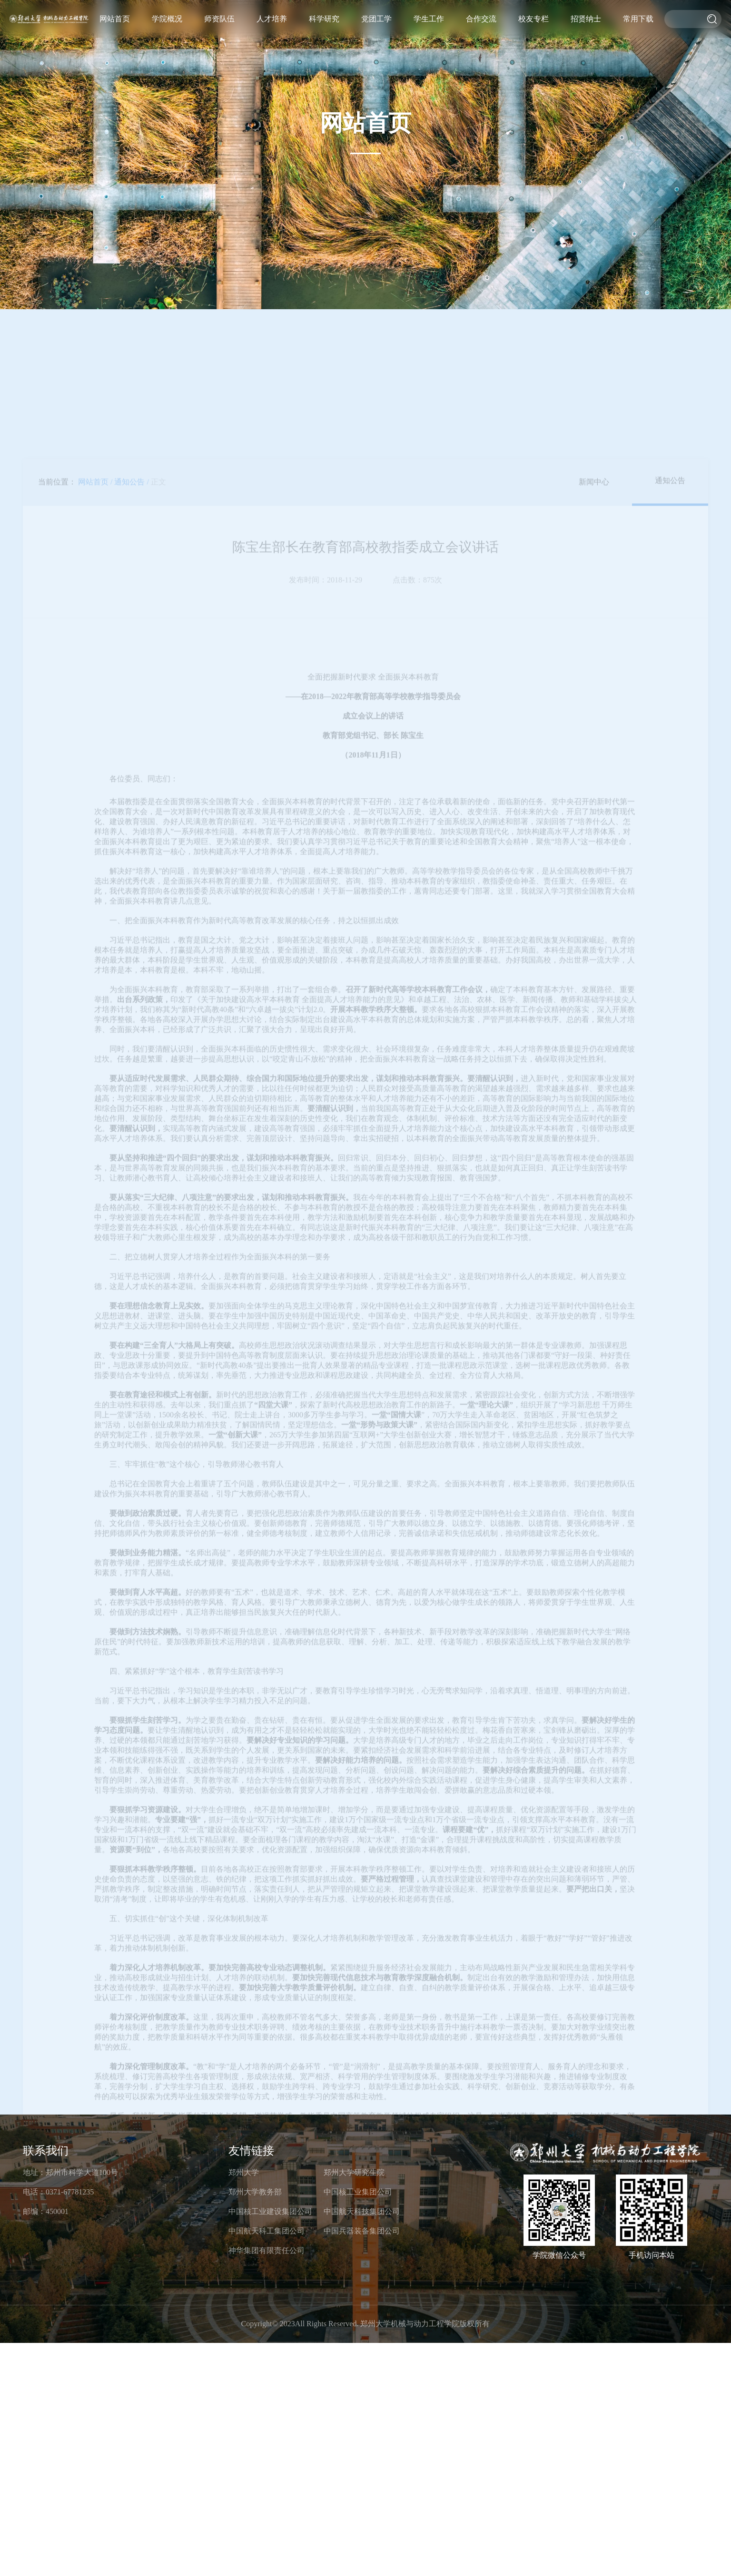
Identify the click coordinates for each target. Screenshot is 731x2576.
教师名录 (409, 53)
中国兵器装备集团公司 (362, 2231)
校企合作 (557, 66)
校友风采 (593, 68)
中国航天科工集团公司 (266, 2231)
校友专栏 (590, 19)
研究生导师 (406, 57)
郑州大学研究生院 (354, 2172)
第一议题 (492, 83)
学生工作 (529, 19)
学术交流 (561, 62)
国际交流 (564, 59)
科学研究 (467, 19)
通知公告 (670, 269)
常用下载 (651, 19)
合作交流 (559, 19)
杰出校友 (586, 75)
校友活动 (597, 64)
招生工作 (431, 83)
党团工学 (498, 19)
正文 (158, 270)
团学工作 (503, 73)
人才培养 (437, 19)
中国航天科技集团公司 (362, 2211)
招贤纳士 (620, 19)
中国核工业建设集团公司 (270, 2211)
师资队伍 (406, 19)
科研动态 (464, 75)
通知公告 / (131, 270)
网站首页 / (95, 270)
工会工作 (500, 77)
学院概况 (375, 19)
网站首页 (344, 19)
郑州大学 (243, 2172)
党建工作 (507, 70)
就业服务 (525, 75)
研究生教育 (441, 73)
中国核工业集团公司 (358, 2192)
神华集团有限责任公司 (266, 2250)
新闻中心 (594, 270)
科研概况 (474, 64)
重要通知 (535, 64)
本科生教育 (445, 70)
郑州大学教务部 (255, 2192)
